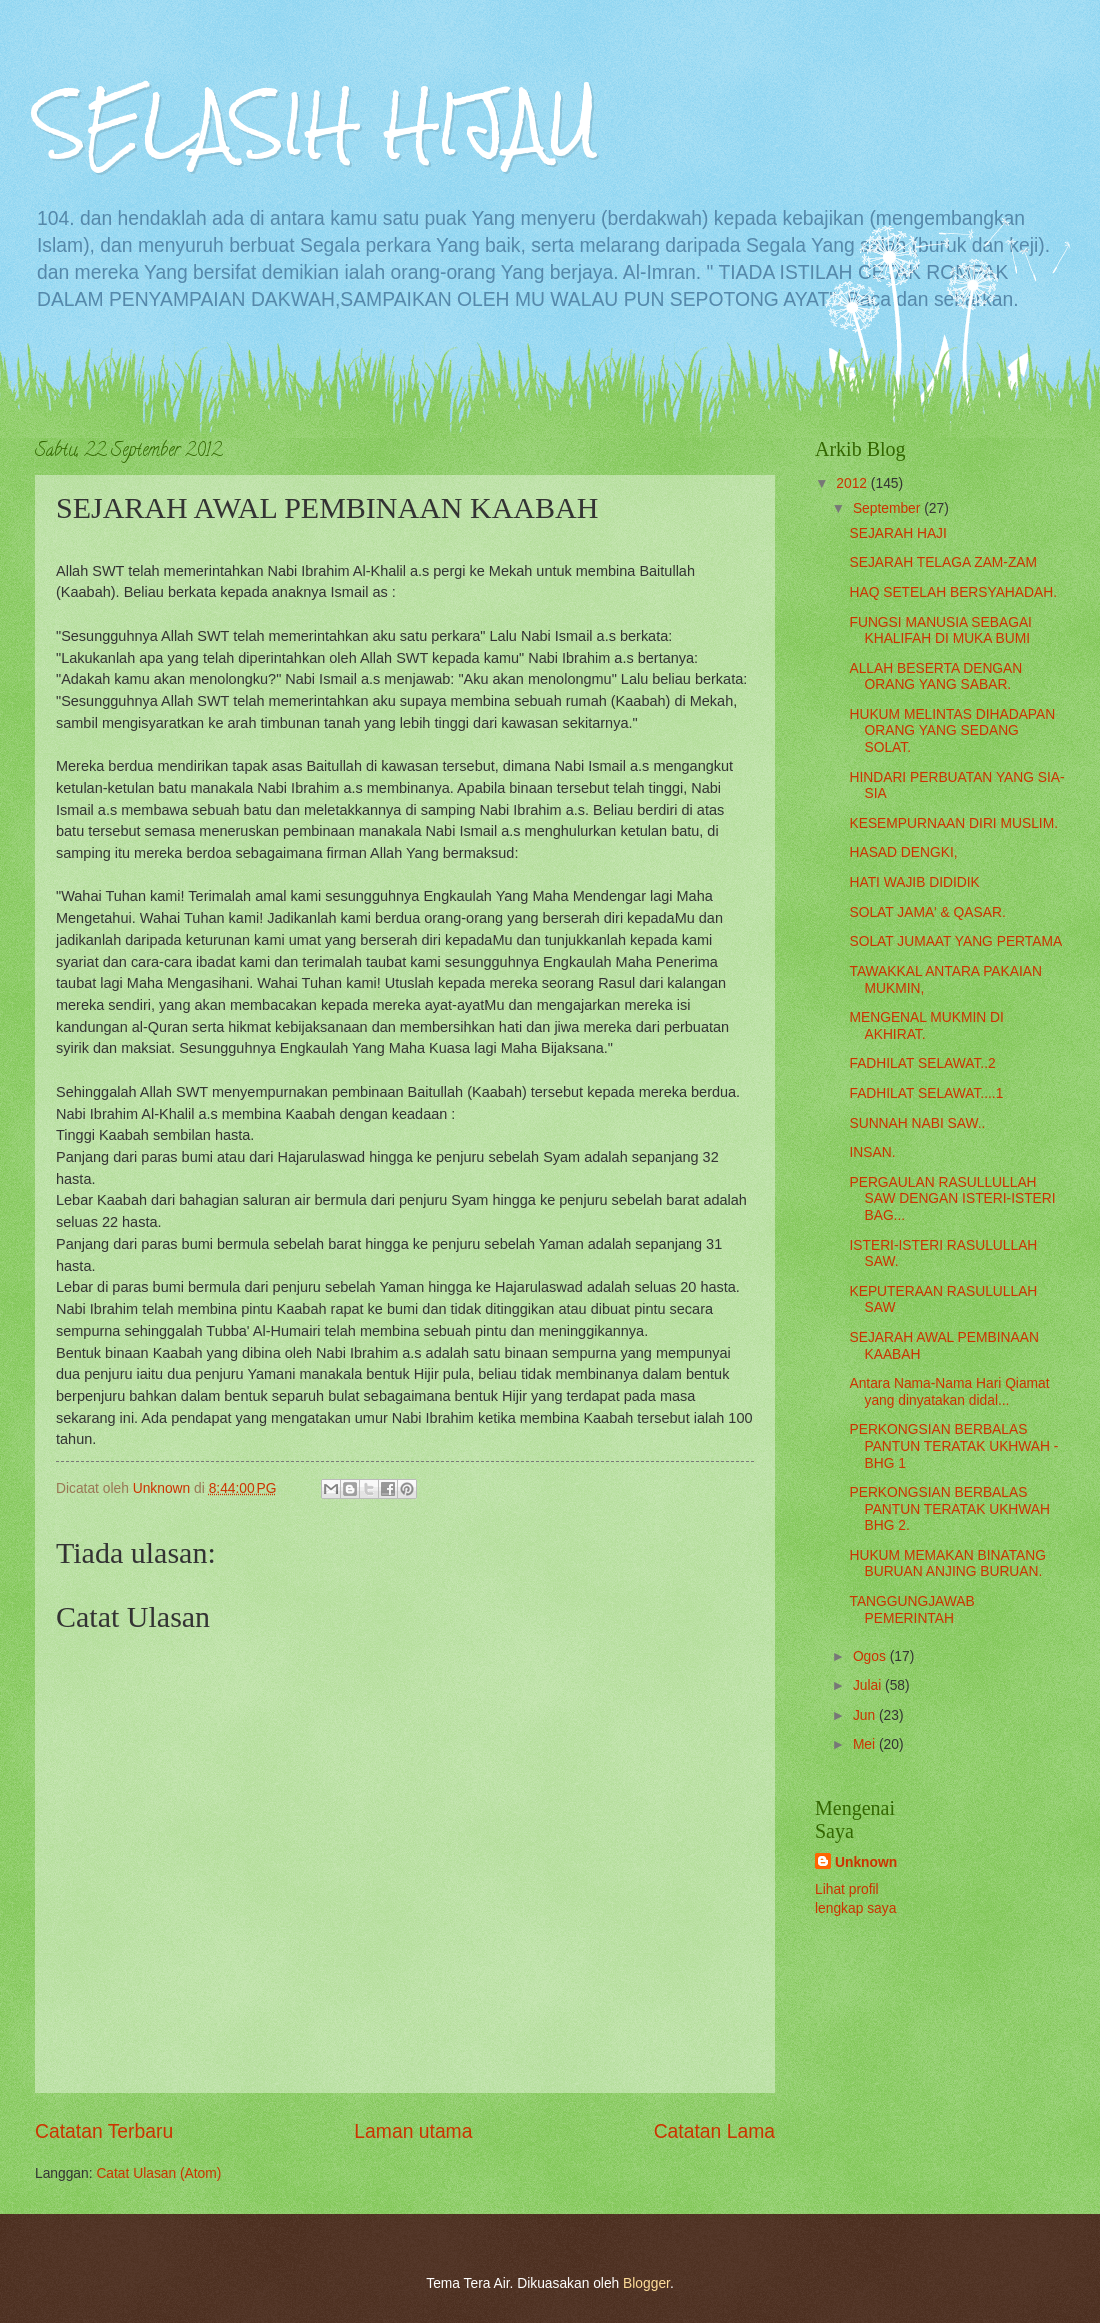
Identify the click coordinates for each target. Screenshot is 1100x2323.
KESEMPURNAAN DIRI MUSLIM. (953, 823)
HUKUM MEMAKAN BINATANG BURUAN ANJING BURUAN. (947, 1564)
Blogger (646, 2283)
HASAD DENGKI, (903, 852)
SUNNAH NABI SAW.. (917, 1123)
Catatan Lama (714, 2131)
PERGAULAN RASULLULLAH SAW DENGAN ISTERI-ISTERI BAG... (952, 1199)
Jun (866, 1715)
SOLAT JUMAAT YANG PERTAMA (955, 941)
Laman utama (413, 2131)
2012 (853, 483)
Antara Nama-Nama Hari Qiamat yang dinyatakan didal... (949, 1392)
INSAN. (872, 1152)
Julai (869, 1685)
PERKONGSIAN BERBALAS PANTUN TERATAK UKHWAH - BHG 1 (953, 1446)
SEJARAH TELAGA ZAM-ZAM (943, 562)
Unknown (866, 1862)
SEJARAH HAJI (897, 533)
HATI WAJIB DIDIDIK (914, 882)
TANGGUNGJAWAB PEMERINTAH (911, 1610)
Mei (866, 1744)
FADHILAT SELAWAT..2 (922, 1063)
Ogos (871, 1656)
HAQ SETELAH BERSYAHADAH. (953, 592)
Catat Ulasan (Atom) (158, 2173)
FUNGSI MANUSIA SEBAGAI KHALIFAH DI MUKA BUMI (940, 631)
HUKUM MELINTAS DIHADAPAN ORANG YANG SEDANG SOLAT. (952, 731)
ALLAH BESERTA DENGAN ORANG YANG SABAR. (935, 677)
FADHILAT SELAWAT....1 (926, 1093)
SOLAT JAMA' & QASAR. (927, 912)
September (888, 508)
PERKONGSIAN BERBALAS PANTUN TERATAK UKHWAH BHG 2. (949, 1509)
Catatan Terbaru (104, 2131)
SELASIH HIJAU (317, 123)
